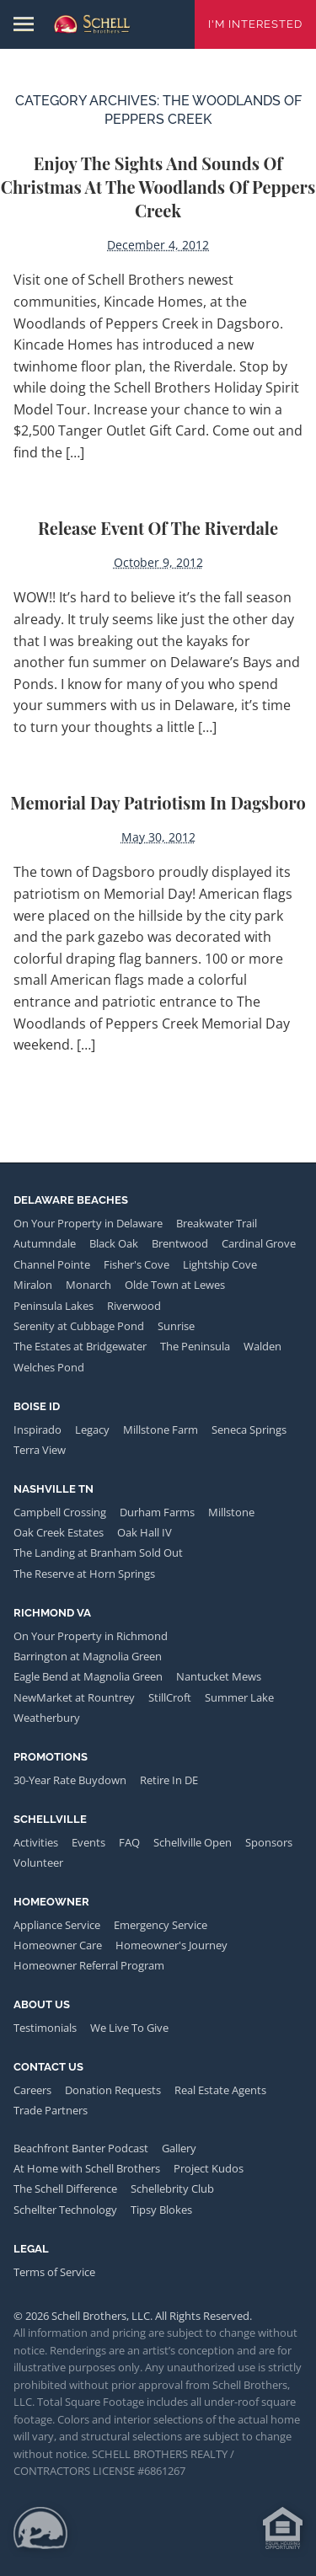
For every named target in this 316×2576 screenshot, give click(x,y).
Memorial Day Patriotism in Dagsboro (157, 802)
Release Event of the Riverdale (158, 527)
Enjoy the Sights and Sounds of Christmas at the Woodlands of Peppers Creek (158, 187)
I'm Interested (255, 24)
